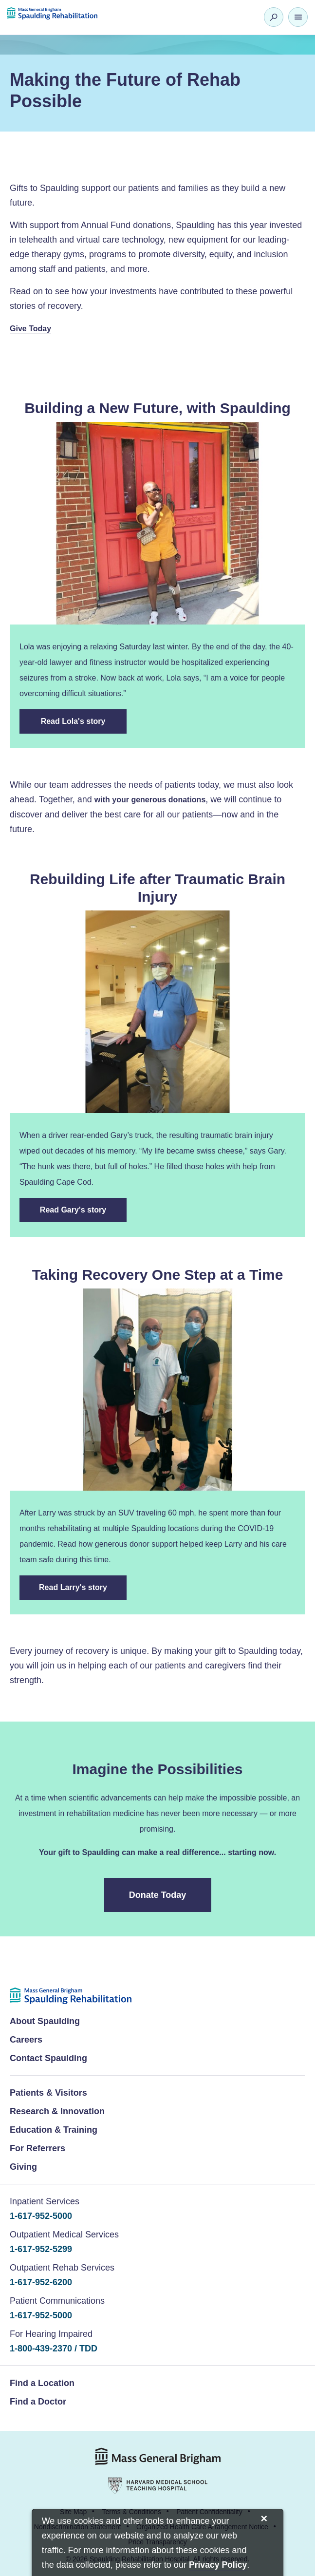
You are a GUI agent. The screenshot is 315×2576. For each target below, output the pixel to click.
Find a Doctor (38, 2401)
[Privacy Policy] (218, 2565)
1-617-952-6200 (41, 2282)
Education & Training (53, 2130)
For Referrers (37, 2148)
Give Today (30, 328)
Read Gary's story (73, 1210)
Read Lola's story (73, 721)
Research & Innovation (57, 2111)
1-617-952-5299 (41, 2249)
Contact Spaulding (48, 2058)
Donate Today (158, 1895)
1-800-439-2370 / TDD (53, 2348)
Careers (26, 2040)
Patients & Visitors (48, 2093)
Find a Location (42, 2383)
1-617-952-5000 (41, 2216)
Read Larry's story (73, 1587)
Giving (23, 2167)
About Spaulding (45, 2021)
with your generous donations (149, 800)
